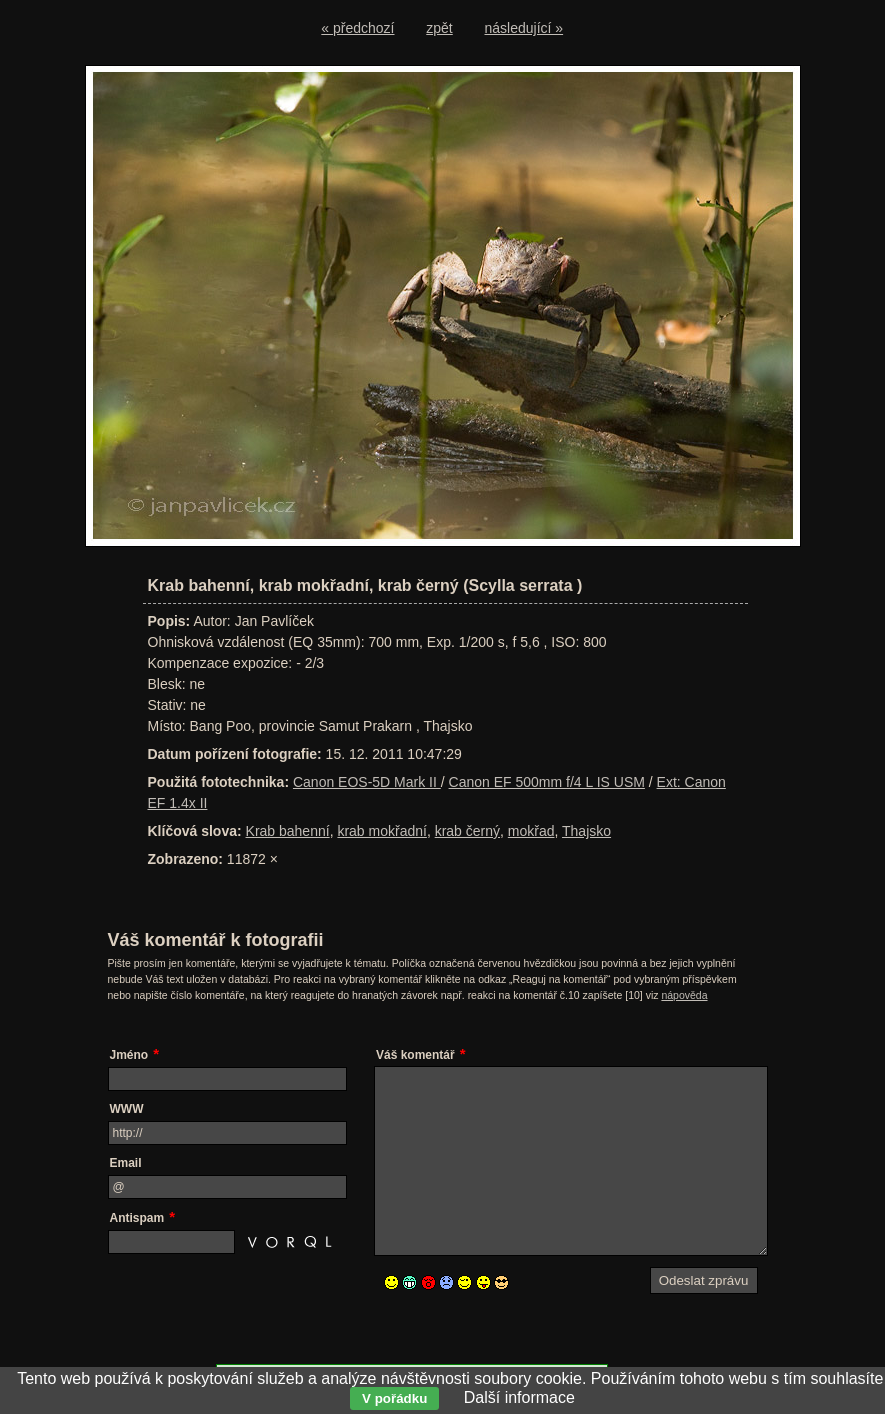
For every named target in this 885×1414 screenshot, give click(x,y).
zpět (439, 28)
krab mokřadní (381, 831)
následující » (524, 28)
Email (126, 1163)
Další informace (519, 1397)
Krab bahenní (288, 831)
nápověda (684, 995)
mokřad (531, 831)
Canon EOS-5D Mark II (367, 782)
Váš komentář (415, 1055)
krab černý (467, 831)
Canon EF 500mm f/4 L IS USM (547, 782)
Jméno (129, 1055)
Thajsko (586, 831)
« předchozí (357, 28)
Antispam (137, 1218)
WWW (127, 1109)
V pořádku (394, 1398)
